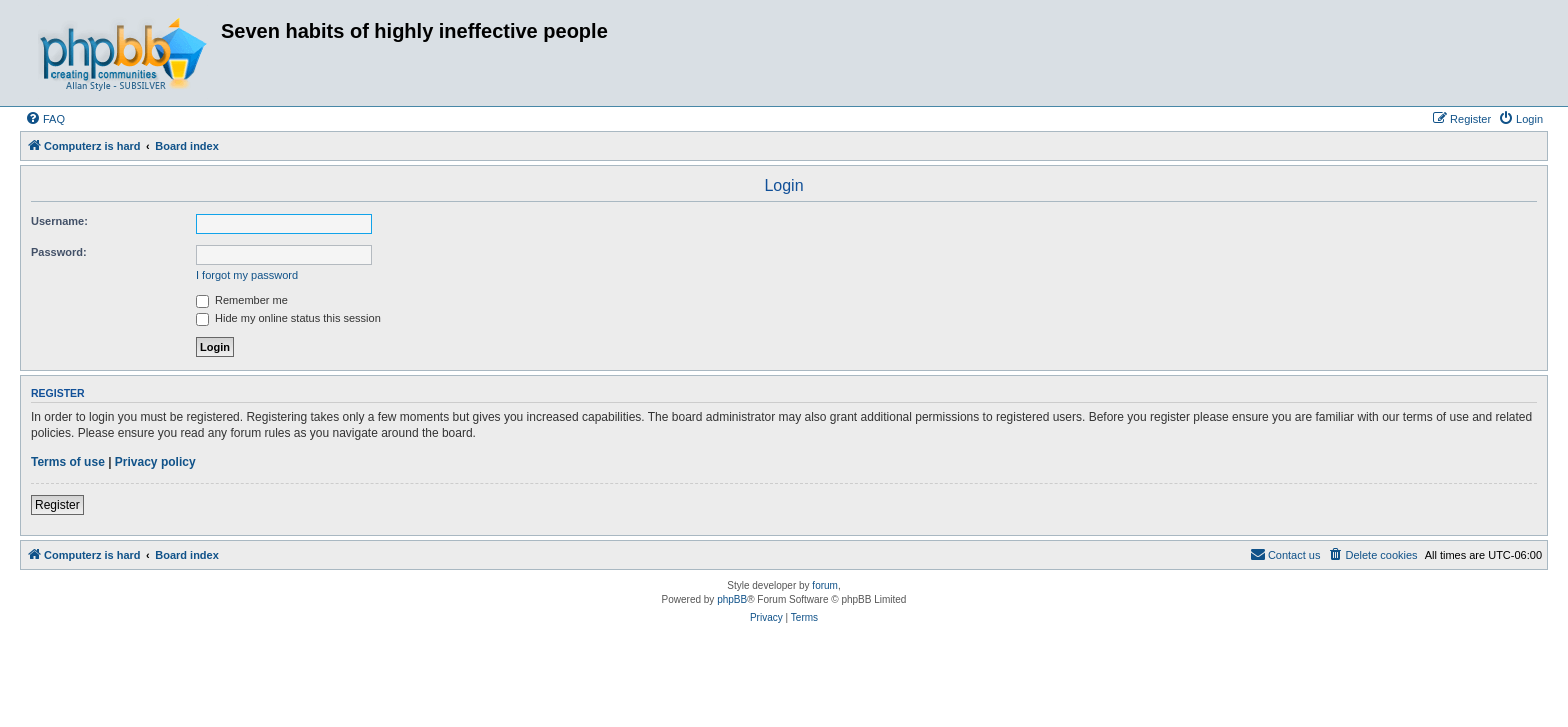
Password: (59, 252)
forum (825, 585)
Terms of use (68, 462)
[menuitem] (45, 119)
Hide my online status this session (288, 318)
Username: (59, 221)
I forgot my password (247, 275)
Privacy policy (155, 462)
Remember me (242, 300)
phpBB (732, 599)
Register (57, 505)
